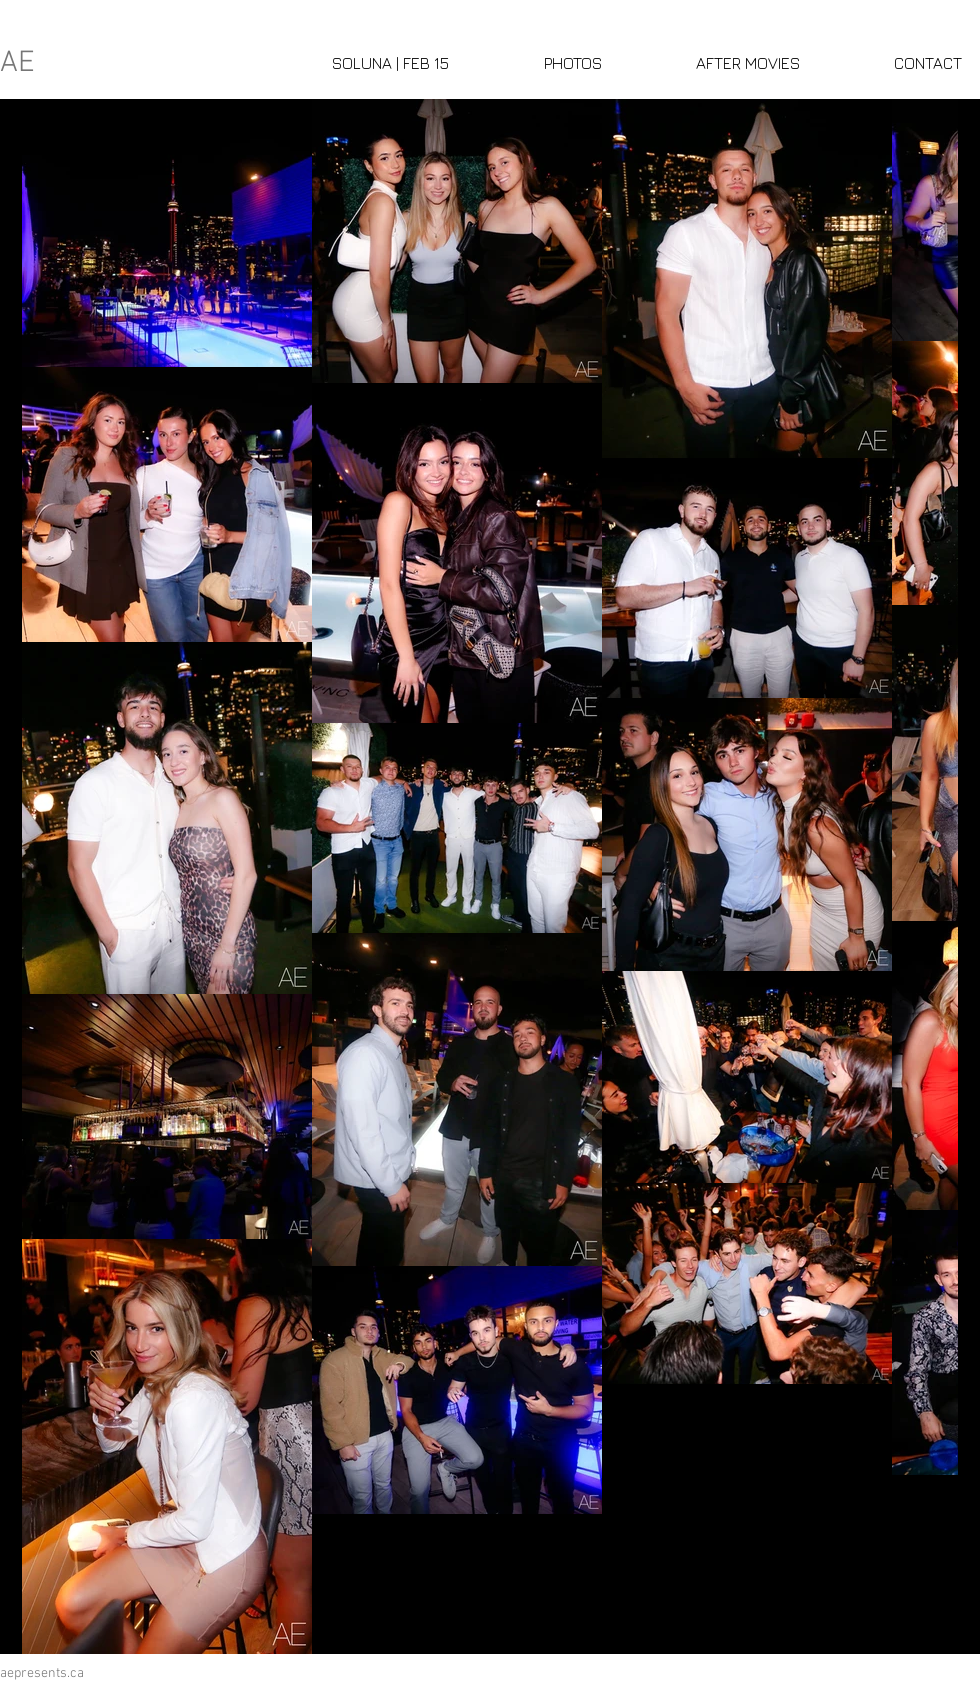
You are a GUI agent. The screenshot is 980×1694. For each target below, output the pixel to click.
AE (17, 63)
